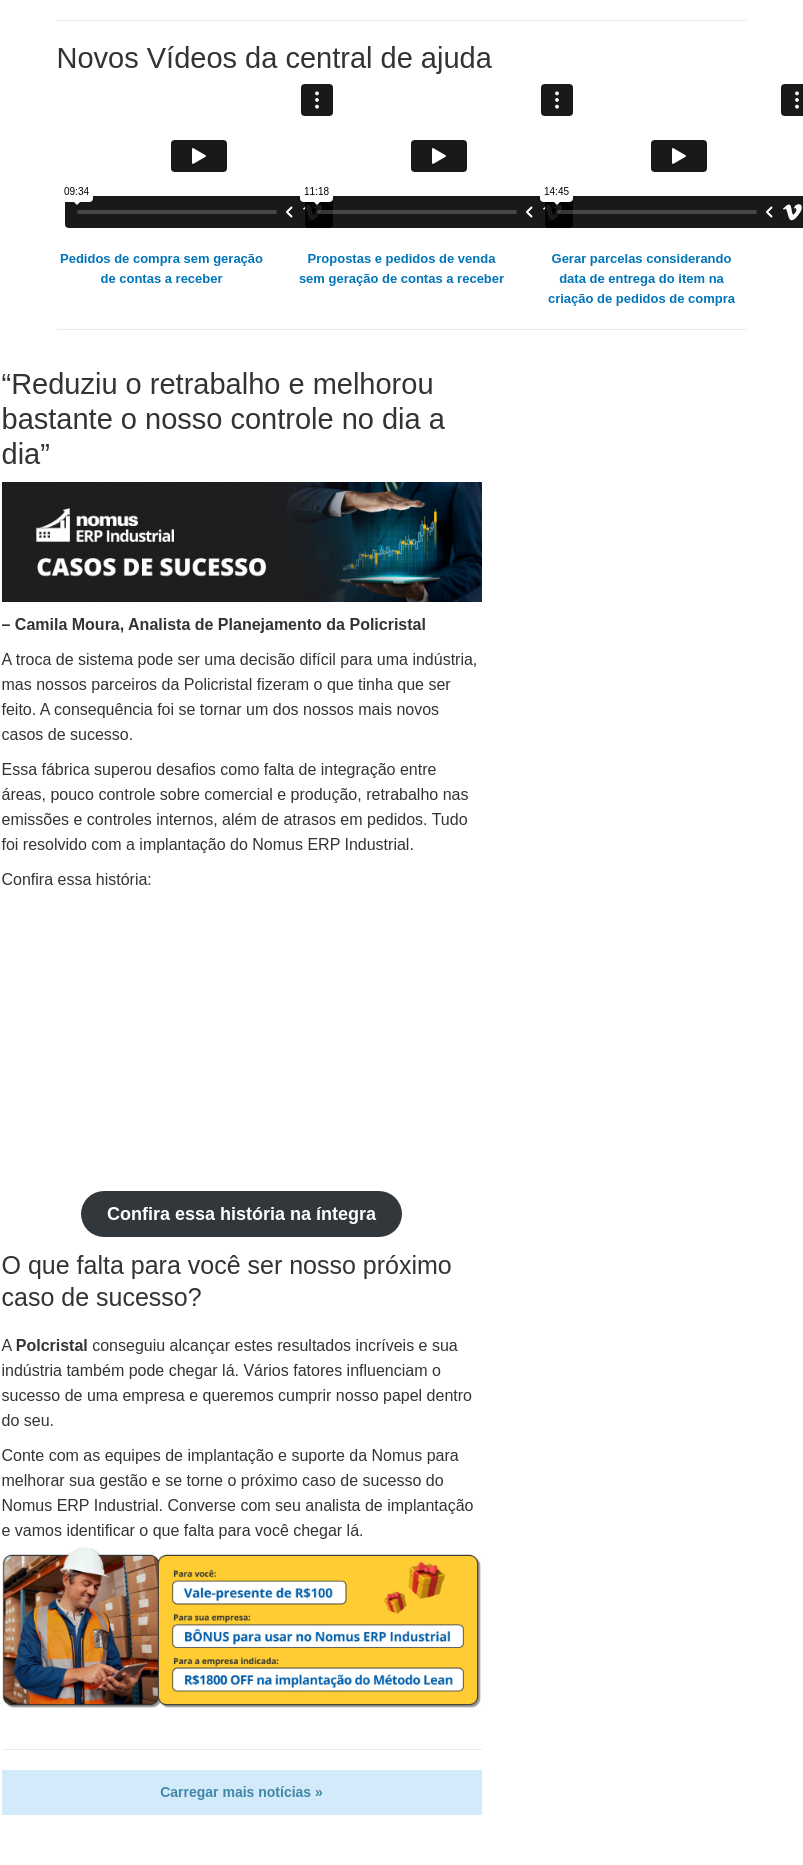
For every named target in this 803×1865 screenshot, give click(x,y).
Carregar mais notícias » (241, 1792)
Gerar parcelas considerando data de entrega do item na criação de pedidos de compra (641, 278)
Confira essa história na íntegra (241, 1214)
